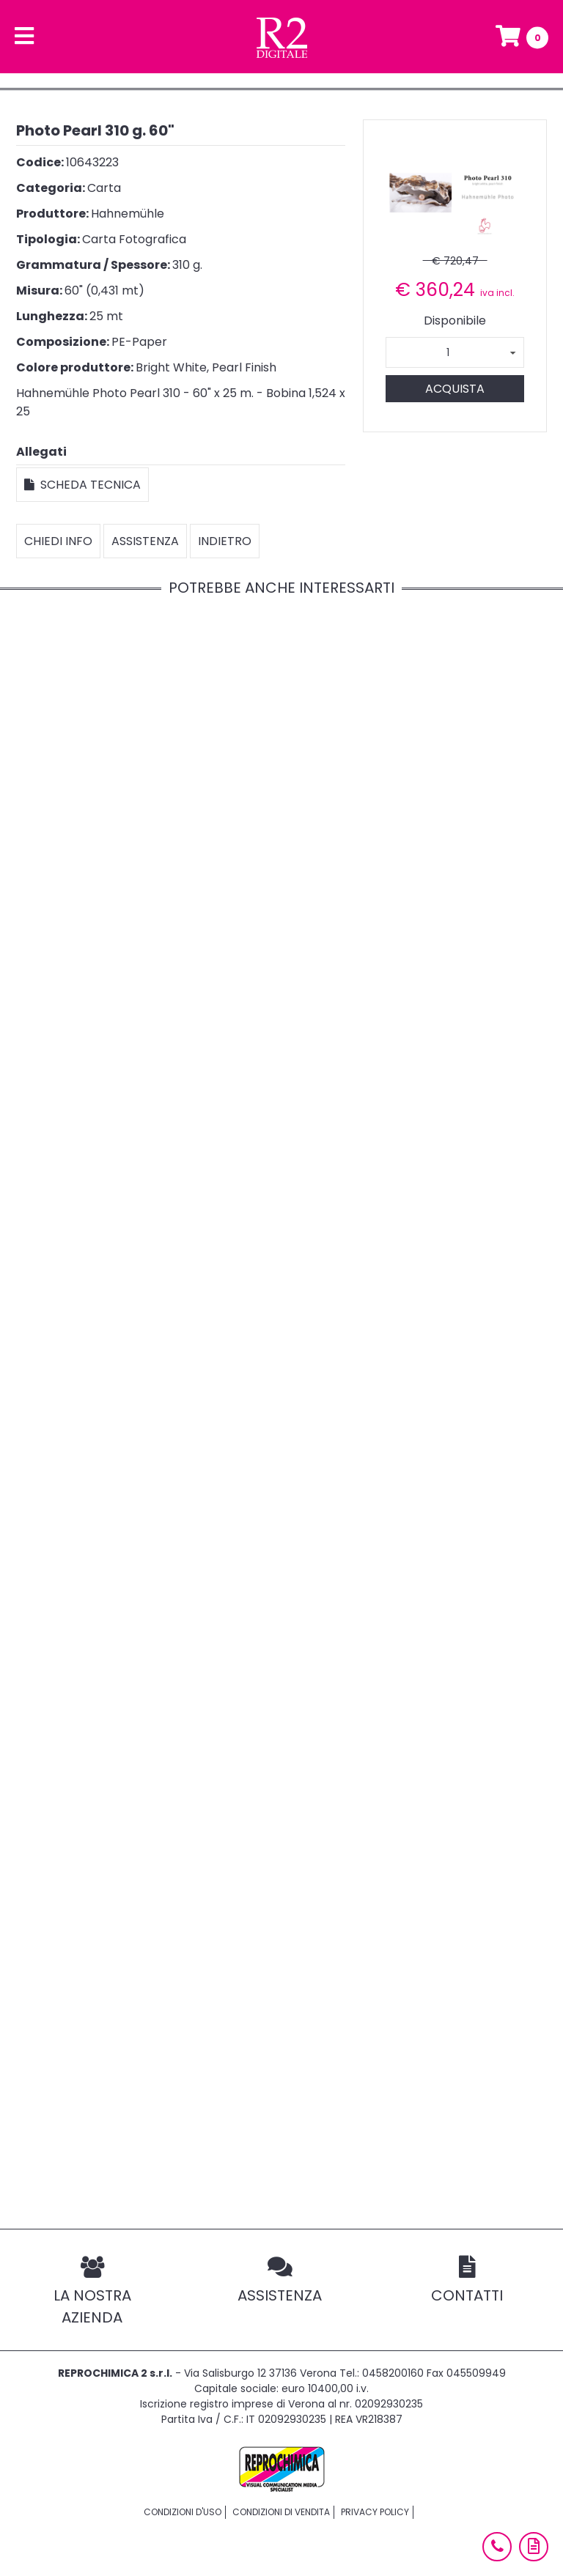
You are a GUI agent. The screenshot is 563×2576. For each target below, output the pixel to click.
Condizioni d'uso (182, 2512)
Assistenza (145, 541)
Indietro (224, 541)
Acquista (455, 388)
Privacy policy (375, 2512)
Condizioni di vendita (281, 2512)
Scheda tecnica (82, 484)
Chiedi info (58, 541)
